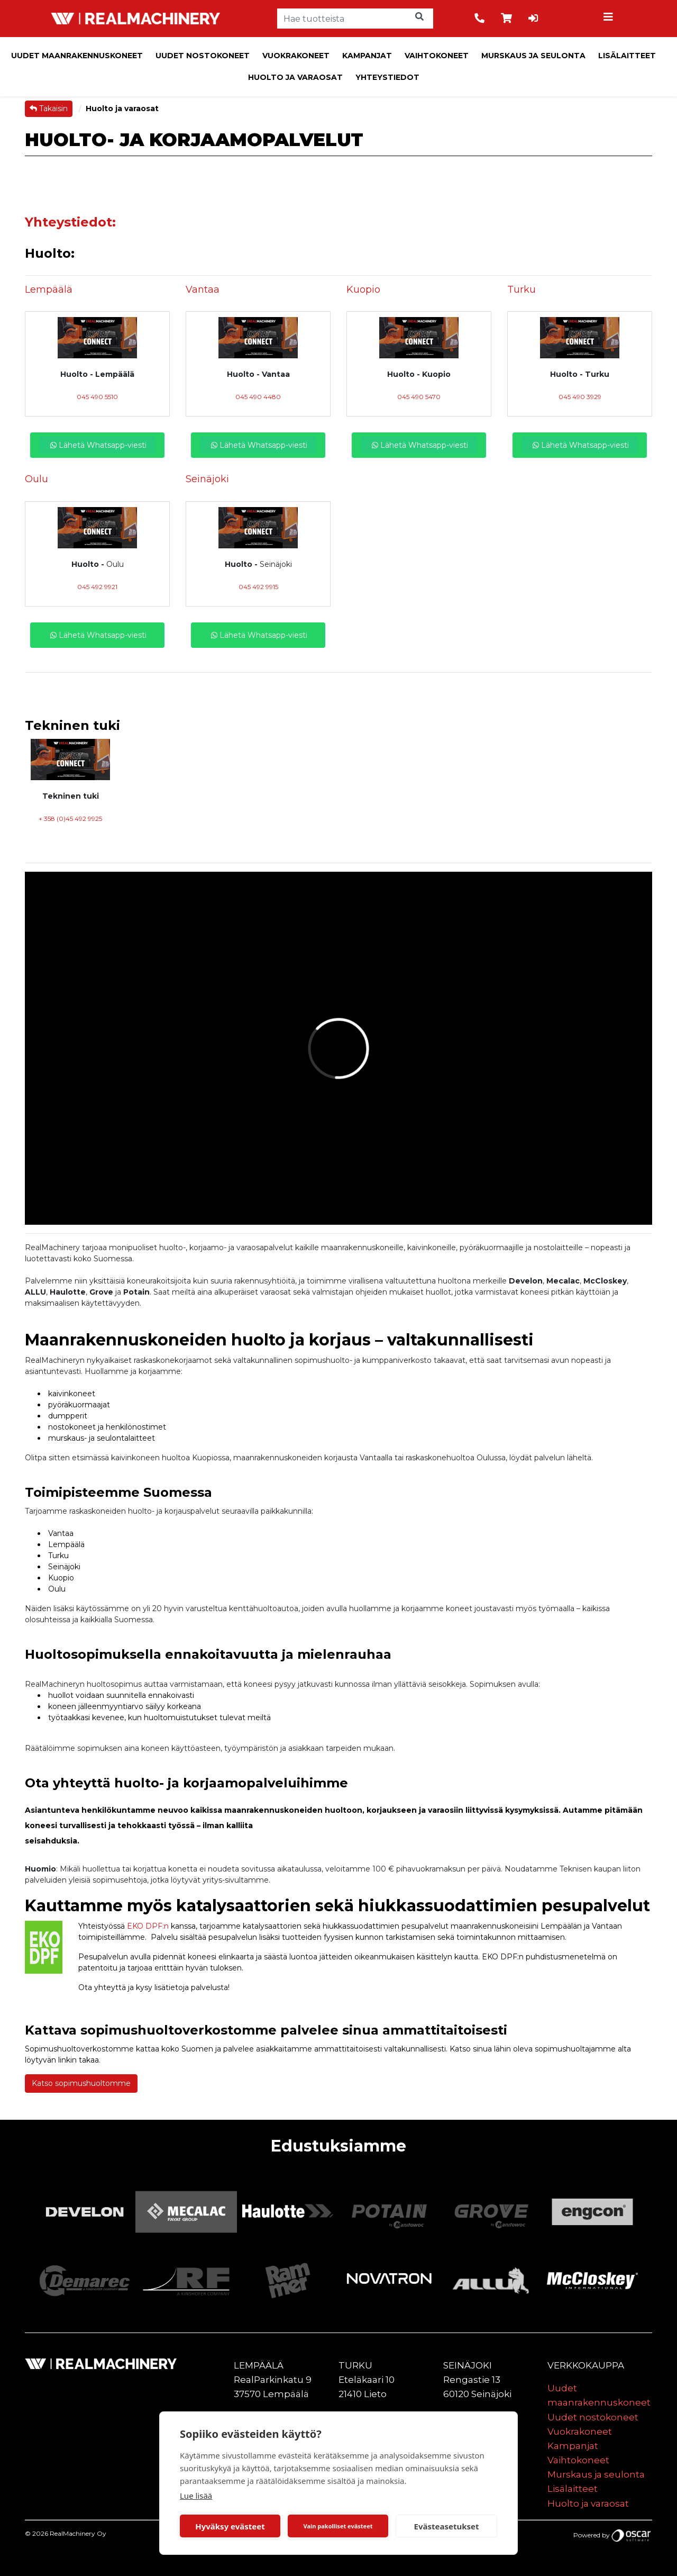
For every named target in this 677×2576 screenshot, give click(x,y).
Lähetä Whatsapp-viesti (97, 445)
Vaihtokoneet (437, 55)
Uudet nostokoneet (202, 55)
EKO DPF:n (148, 1926)
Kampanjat (367, 55)
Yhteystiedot (387, 77)
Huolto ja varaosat (295, 77)
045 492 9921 (97, 587)
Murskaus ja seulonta (533, 55)
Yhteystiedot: (70, 222)
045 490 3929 (580, 397)
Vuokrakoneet (296, 55)
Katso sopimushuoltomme (81, 2083)
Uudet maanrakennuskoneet (77, 55)
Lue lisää (196, 2495)
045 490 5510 (97, 397)
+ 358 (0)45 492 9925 (70, 818)
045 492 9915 (258, 587)
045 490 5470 (419, 397)
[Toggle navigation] (610, 18)
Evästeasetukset (446, 2526)
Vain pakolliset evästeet (337, 2526)
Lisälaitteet (627, 55)
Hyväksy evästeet (230, 2526)
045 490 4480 (258, 397)
